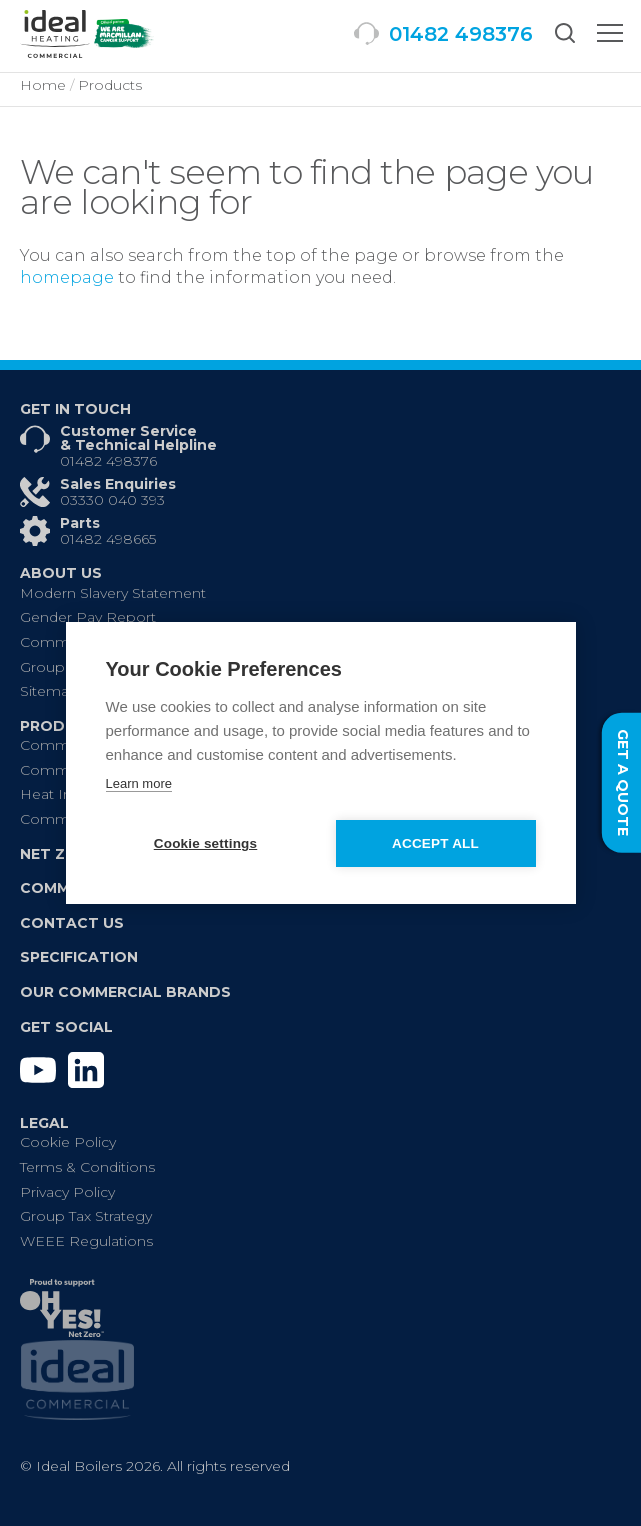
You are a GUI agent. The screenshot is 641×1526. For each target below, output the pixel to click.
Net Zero (58, 854)
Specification (79, 957)
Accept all (435, 843)
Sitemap (49, 691)
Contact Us (72, 923)
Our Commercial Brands (125, 992)
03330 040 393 (112, 500)
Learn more (139, 783)
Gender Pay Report (88, 617)
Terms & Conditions (87, 1167)
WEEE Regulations (86, 1241)
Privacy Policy (67, 1192)
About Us (61, 573)
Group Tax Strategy (86, 1216)
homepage (67, 277)
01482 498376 (108, 461)
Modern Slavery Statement (113, 593)
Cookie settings (206, 843)
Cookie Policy (68, 1142)
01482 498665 (108, 539)
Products (64, 726)
